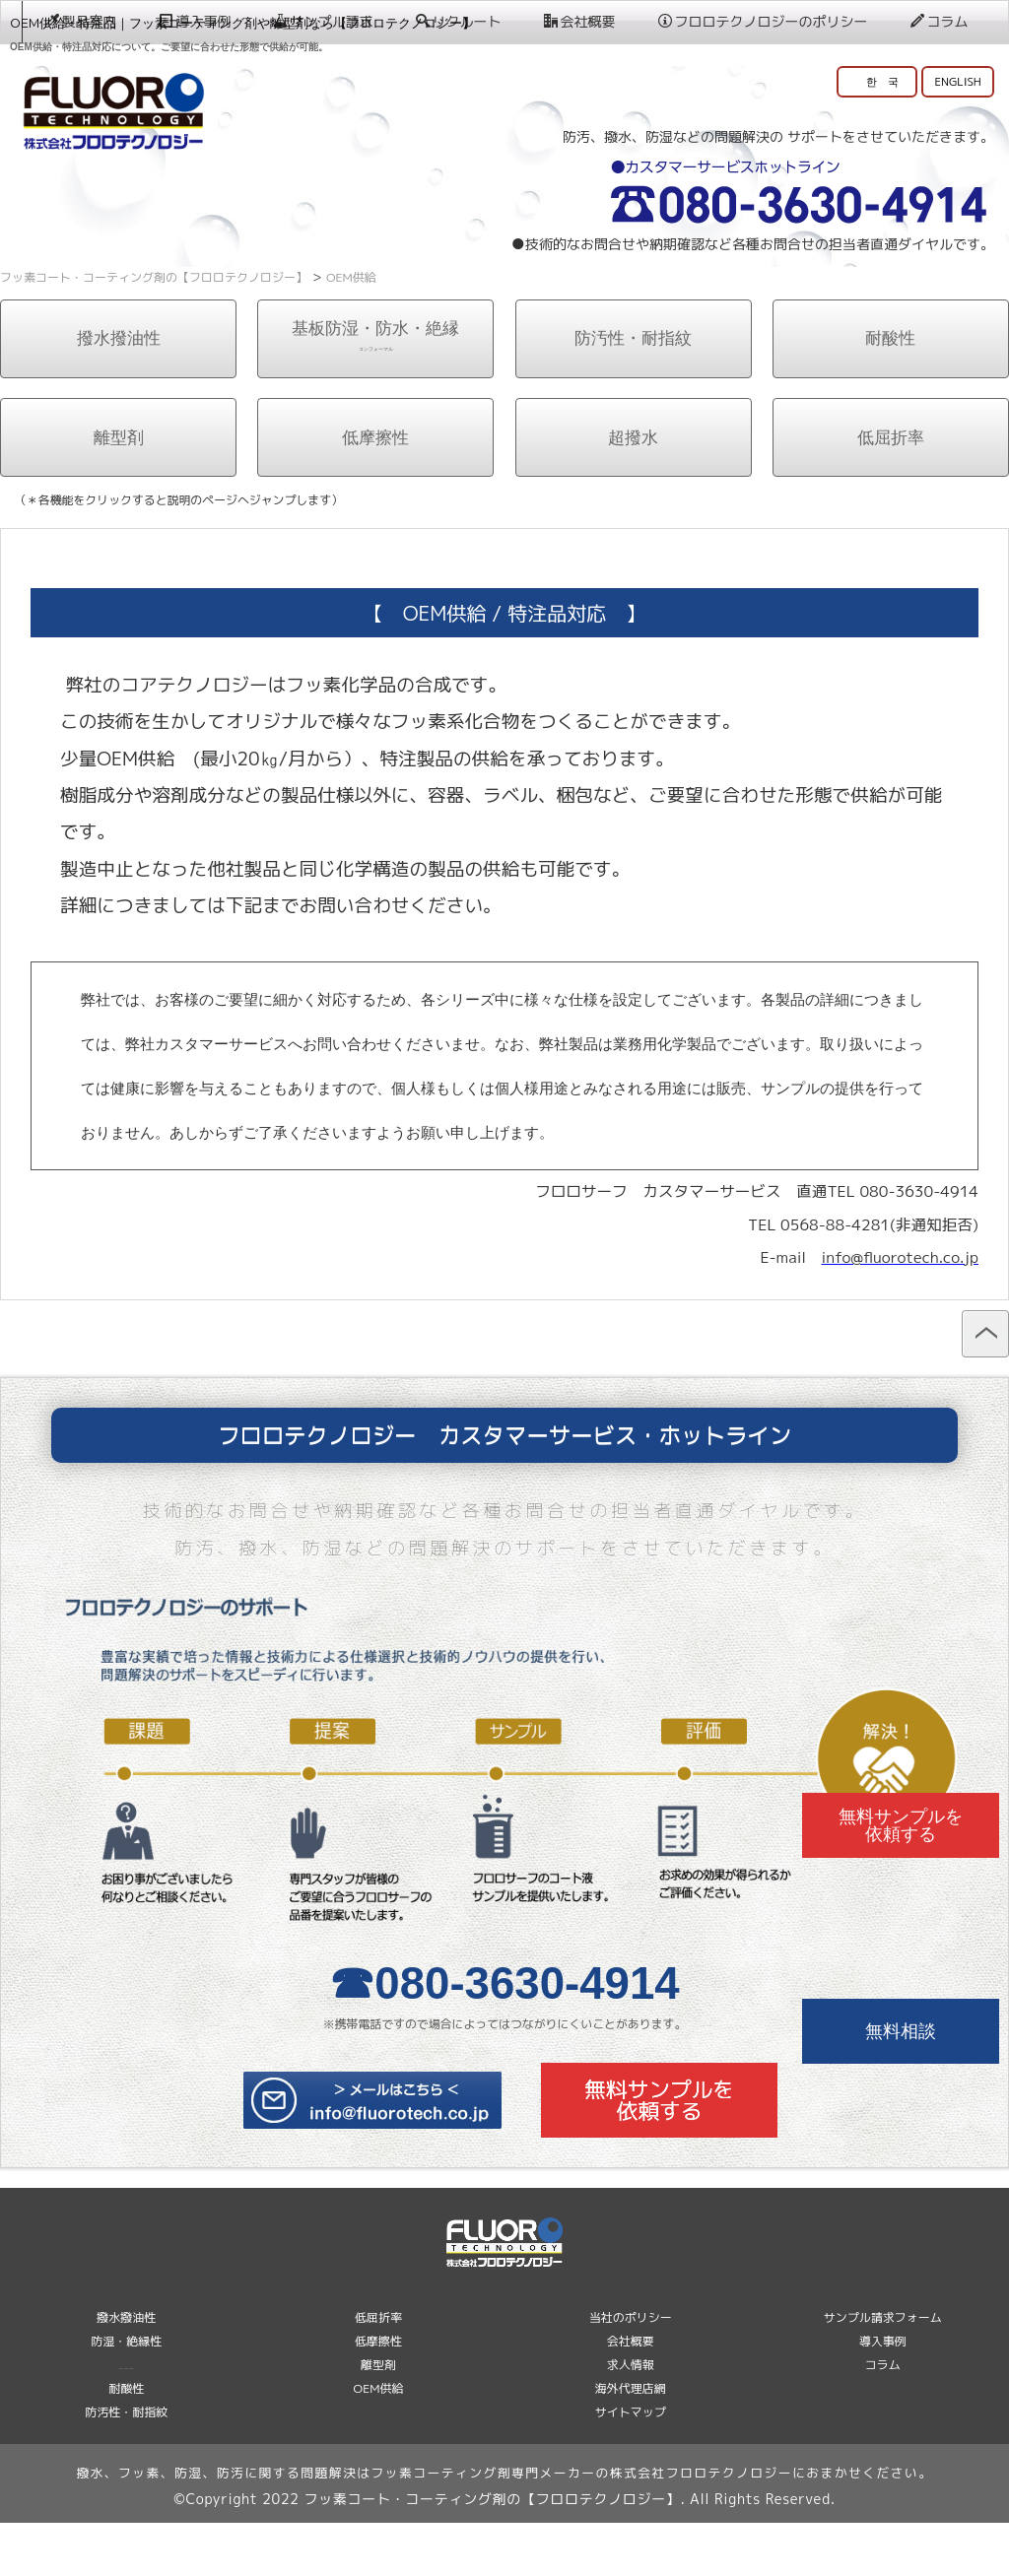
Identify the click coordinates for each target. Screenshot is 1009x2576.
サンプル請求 (322, 287)
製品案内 (80, 287)
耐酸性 (890, 391)
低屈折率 (890, 490)
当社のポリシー (630, 2370)
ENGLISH (957, 81)
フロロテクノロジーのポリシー (762, 287)
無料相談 (900, 2031)
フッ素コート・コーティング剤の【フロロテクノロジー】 (491, 2552)
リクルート (458, 287)
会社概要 (579, 287)
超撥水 (633, 490)
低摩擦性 (375, 490)
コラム (938, 287)
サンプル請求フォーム (883, 2370)
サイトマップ (630, 2465)
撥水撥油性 (119, 391)
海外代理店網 (630, 2441)
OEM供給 (379, 2441)
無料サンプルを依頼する (901, 1825)
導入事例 (195, 287)
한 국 (882, 81)
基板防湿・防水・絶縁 (376, 389)
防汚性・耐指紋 (633, 391)
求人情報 (630, 2418)
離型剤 (119, 490)
